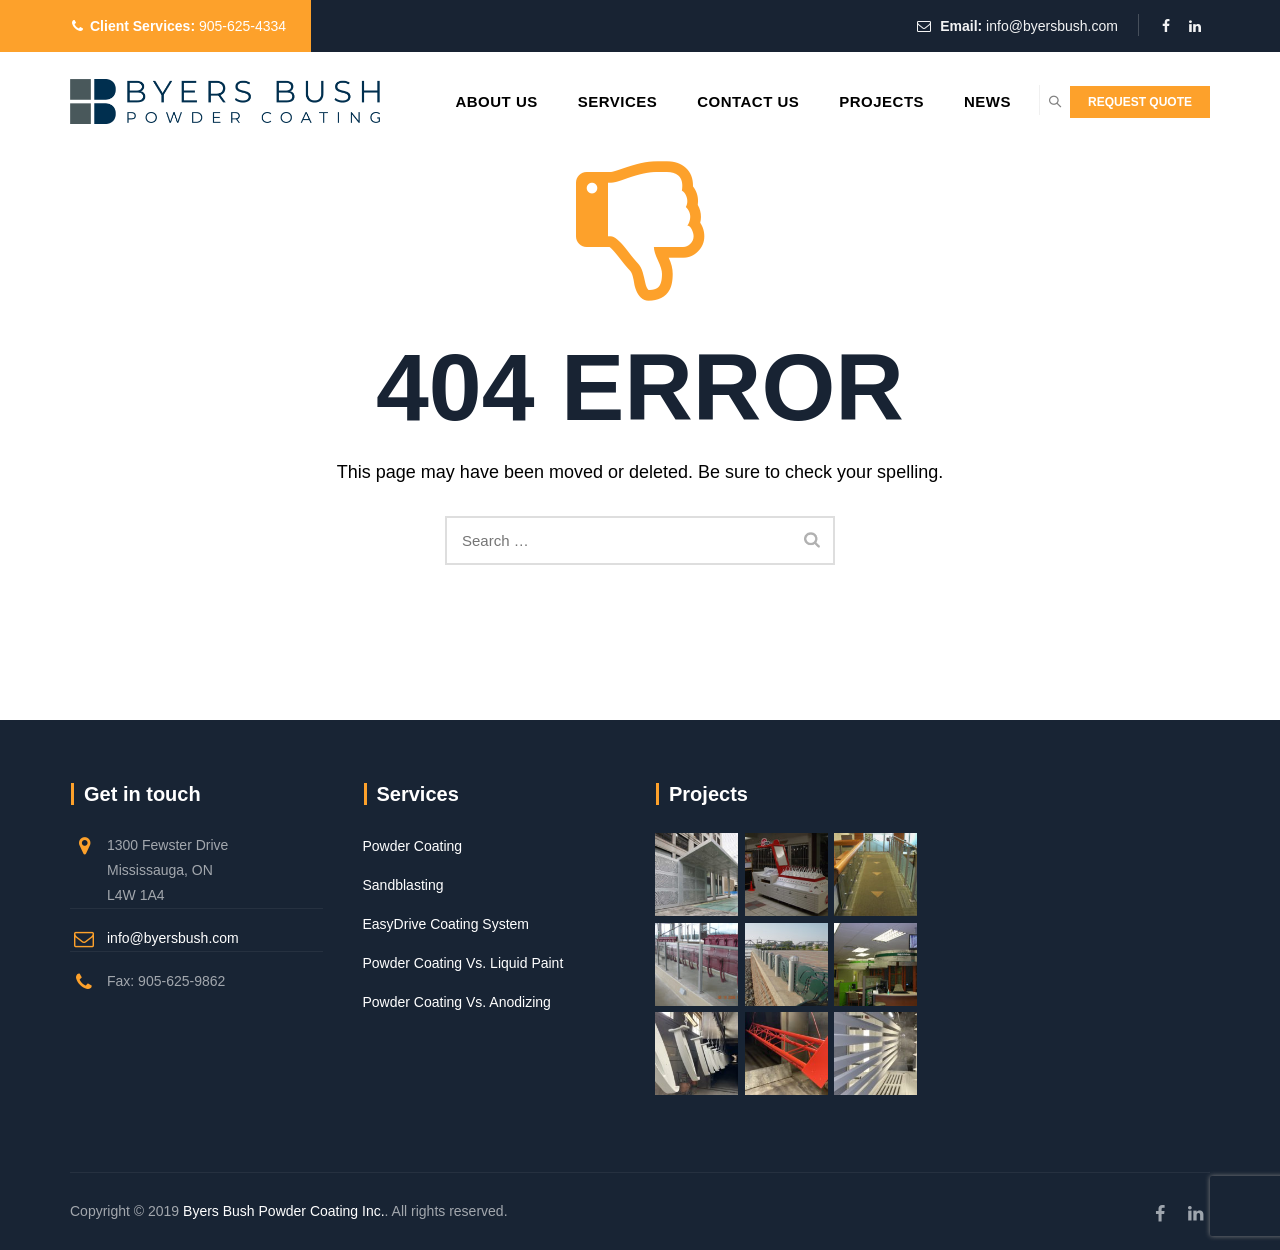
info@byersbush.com (1052, 26)
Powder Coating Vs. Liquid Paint (463, 963)
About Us (446, 101)
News (937, 101)
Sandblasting (403, 885)
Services (568, 101)
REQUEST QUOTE (1140, 102)
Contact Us (698, 101)
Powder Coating (413, 846)
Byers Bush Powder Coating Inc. (284, 1211)
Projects (831, 101)
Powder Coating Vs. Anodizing (457, 1002)
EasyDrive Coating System (446, 924)
